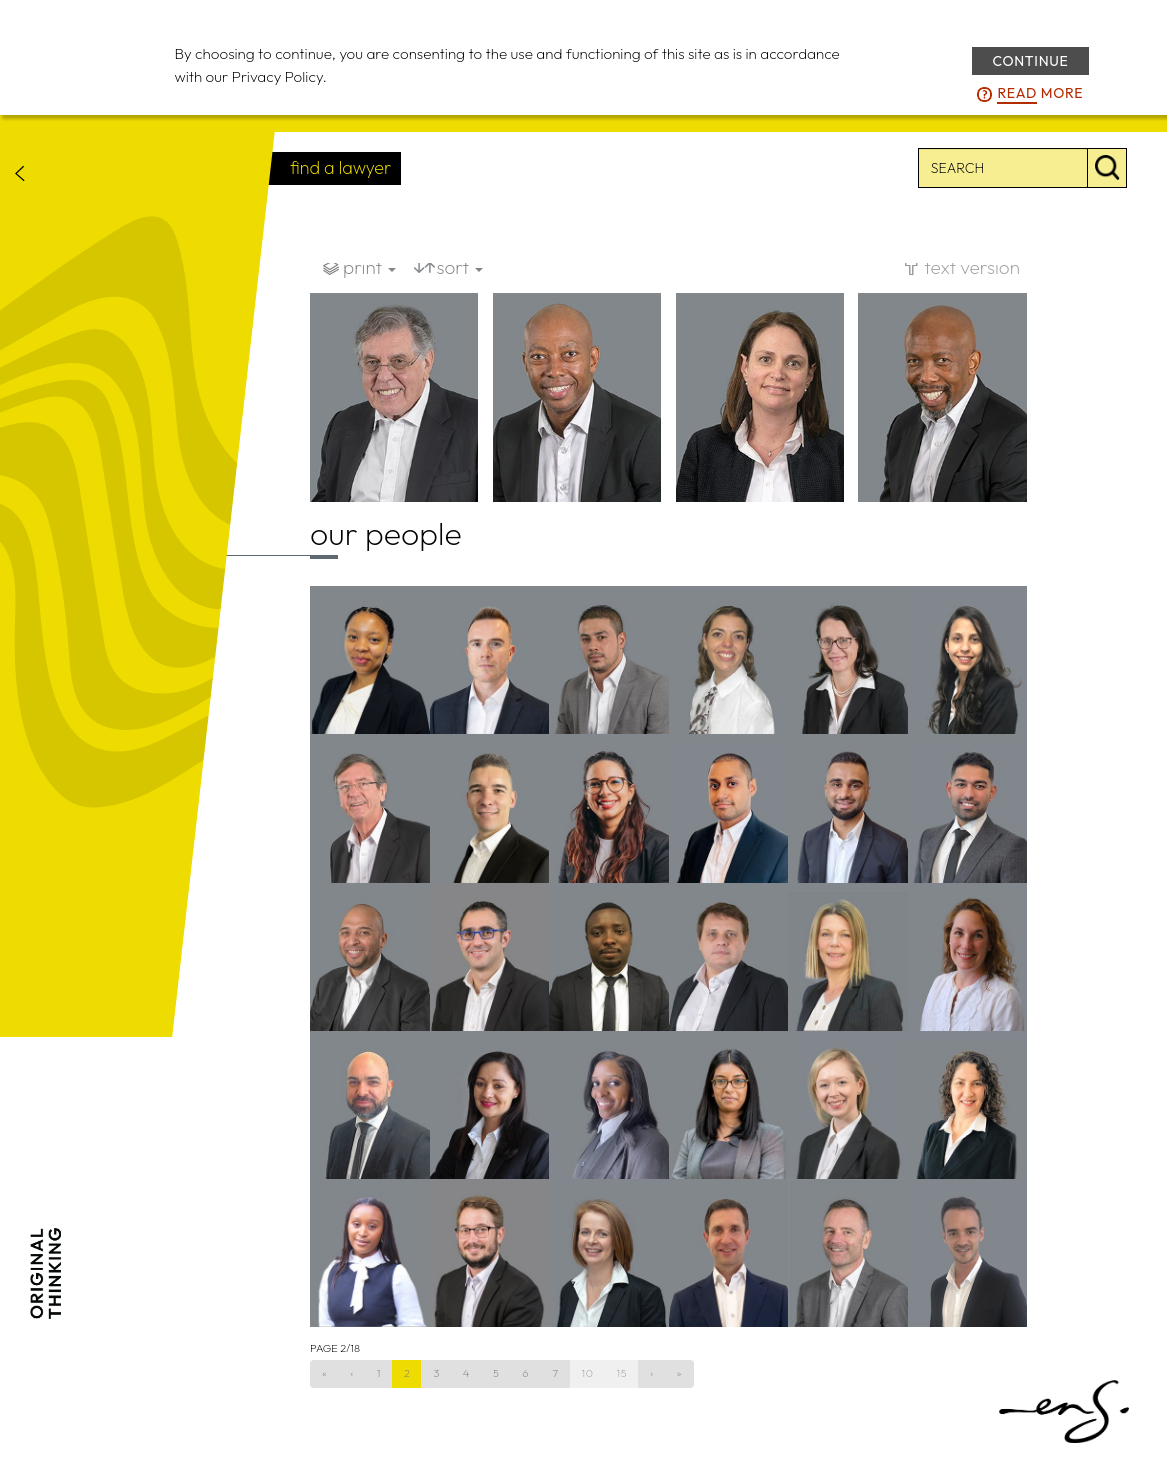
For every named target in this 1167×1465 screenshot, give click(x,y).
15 (622, 1373)
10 (588, 1373)
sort (459, 267)
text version (972, 267)
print (369, 267)
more (1040, 94)
